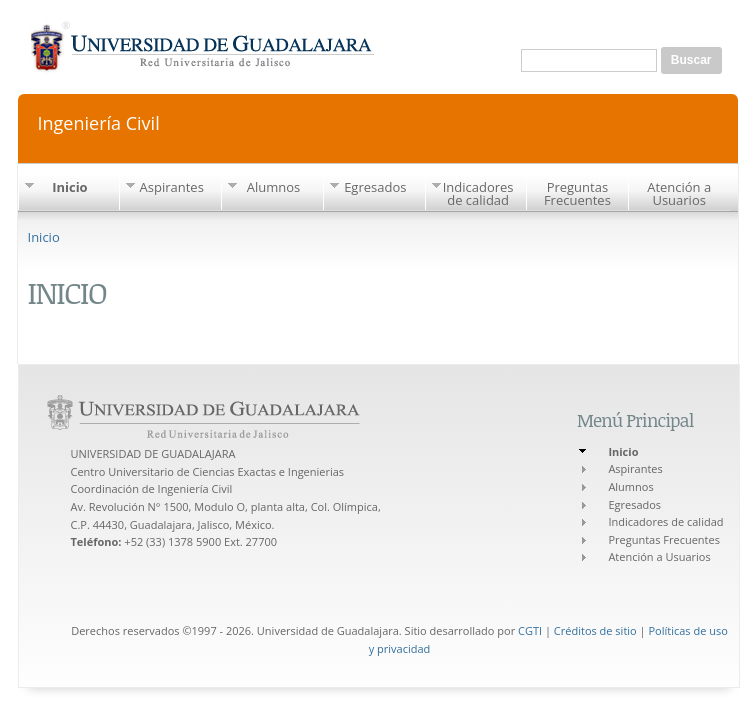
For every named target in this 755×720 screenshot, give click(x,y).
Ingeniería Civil (99, 121)
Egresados (375, 187)
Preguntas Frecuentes (577, 193)
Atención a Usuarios (679, 193)
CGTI (530, 630)
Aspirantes (172, 187)
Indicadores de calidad (478, 193)
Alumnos (274, 187)
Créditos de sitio (595, 630)
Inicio (70, 187)
